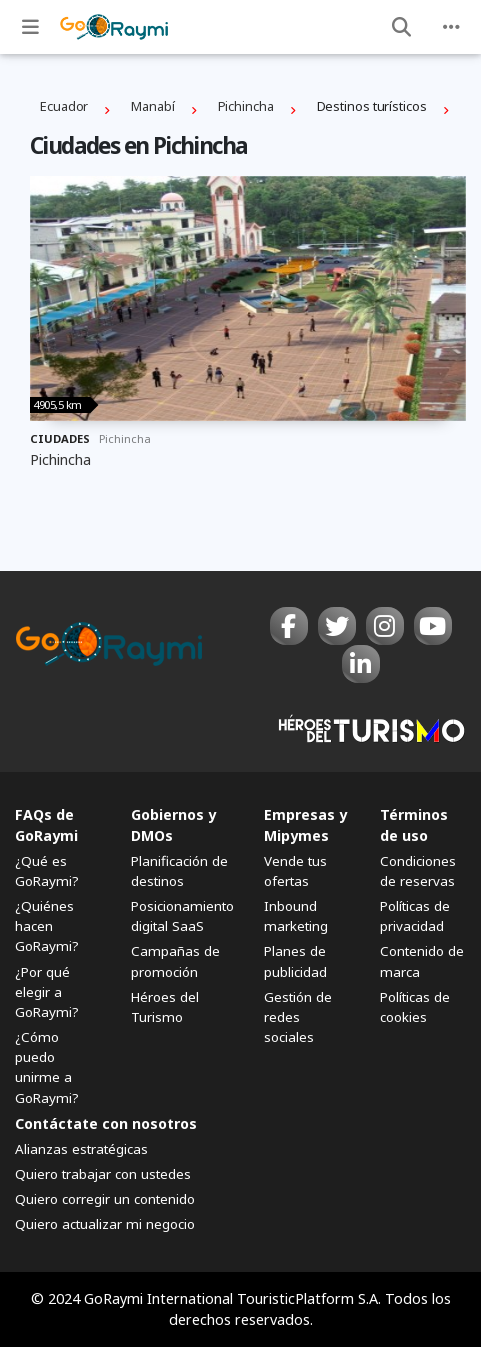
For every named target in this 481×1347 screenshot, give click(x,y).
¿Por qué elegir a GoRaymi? (47, 992)
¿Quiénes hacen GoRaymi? (47, 926)
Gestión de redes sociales (298, 1017)
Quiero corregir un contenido (105, 1199)
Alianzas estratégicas (81, 1149)
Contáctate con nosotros (106, 1123)
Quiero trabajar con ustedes (103, 1174)
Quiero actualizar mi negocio (105, 1224)
